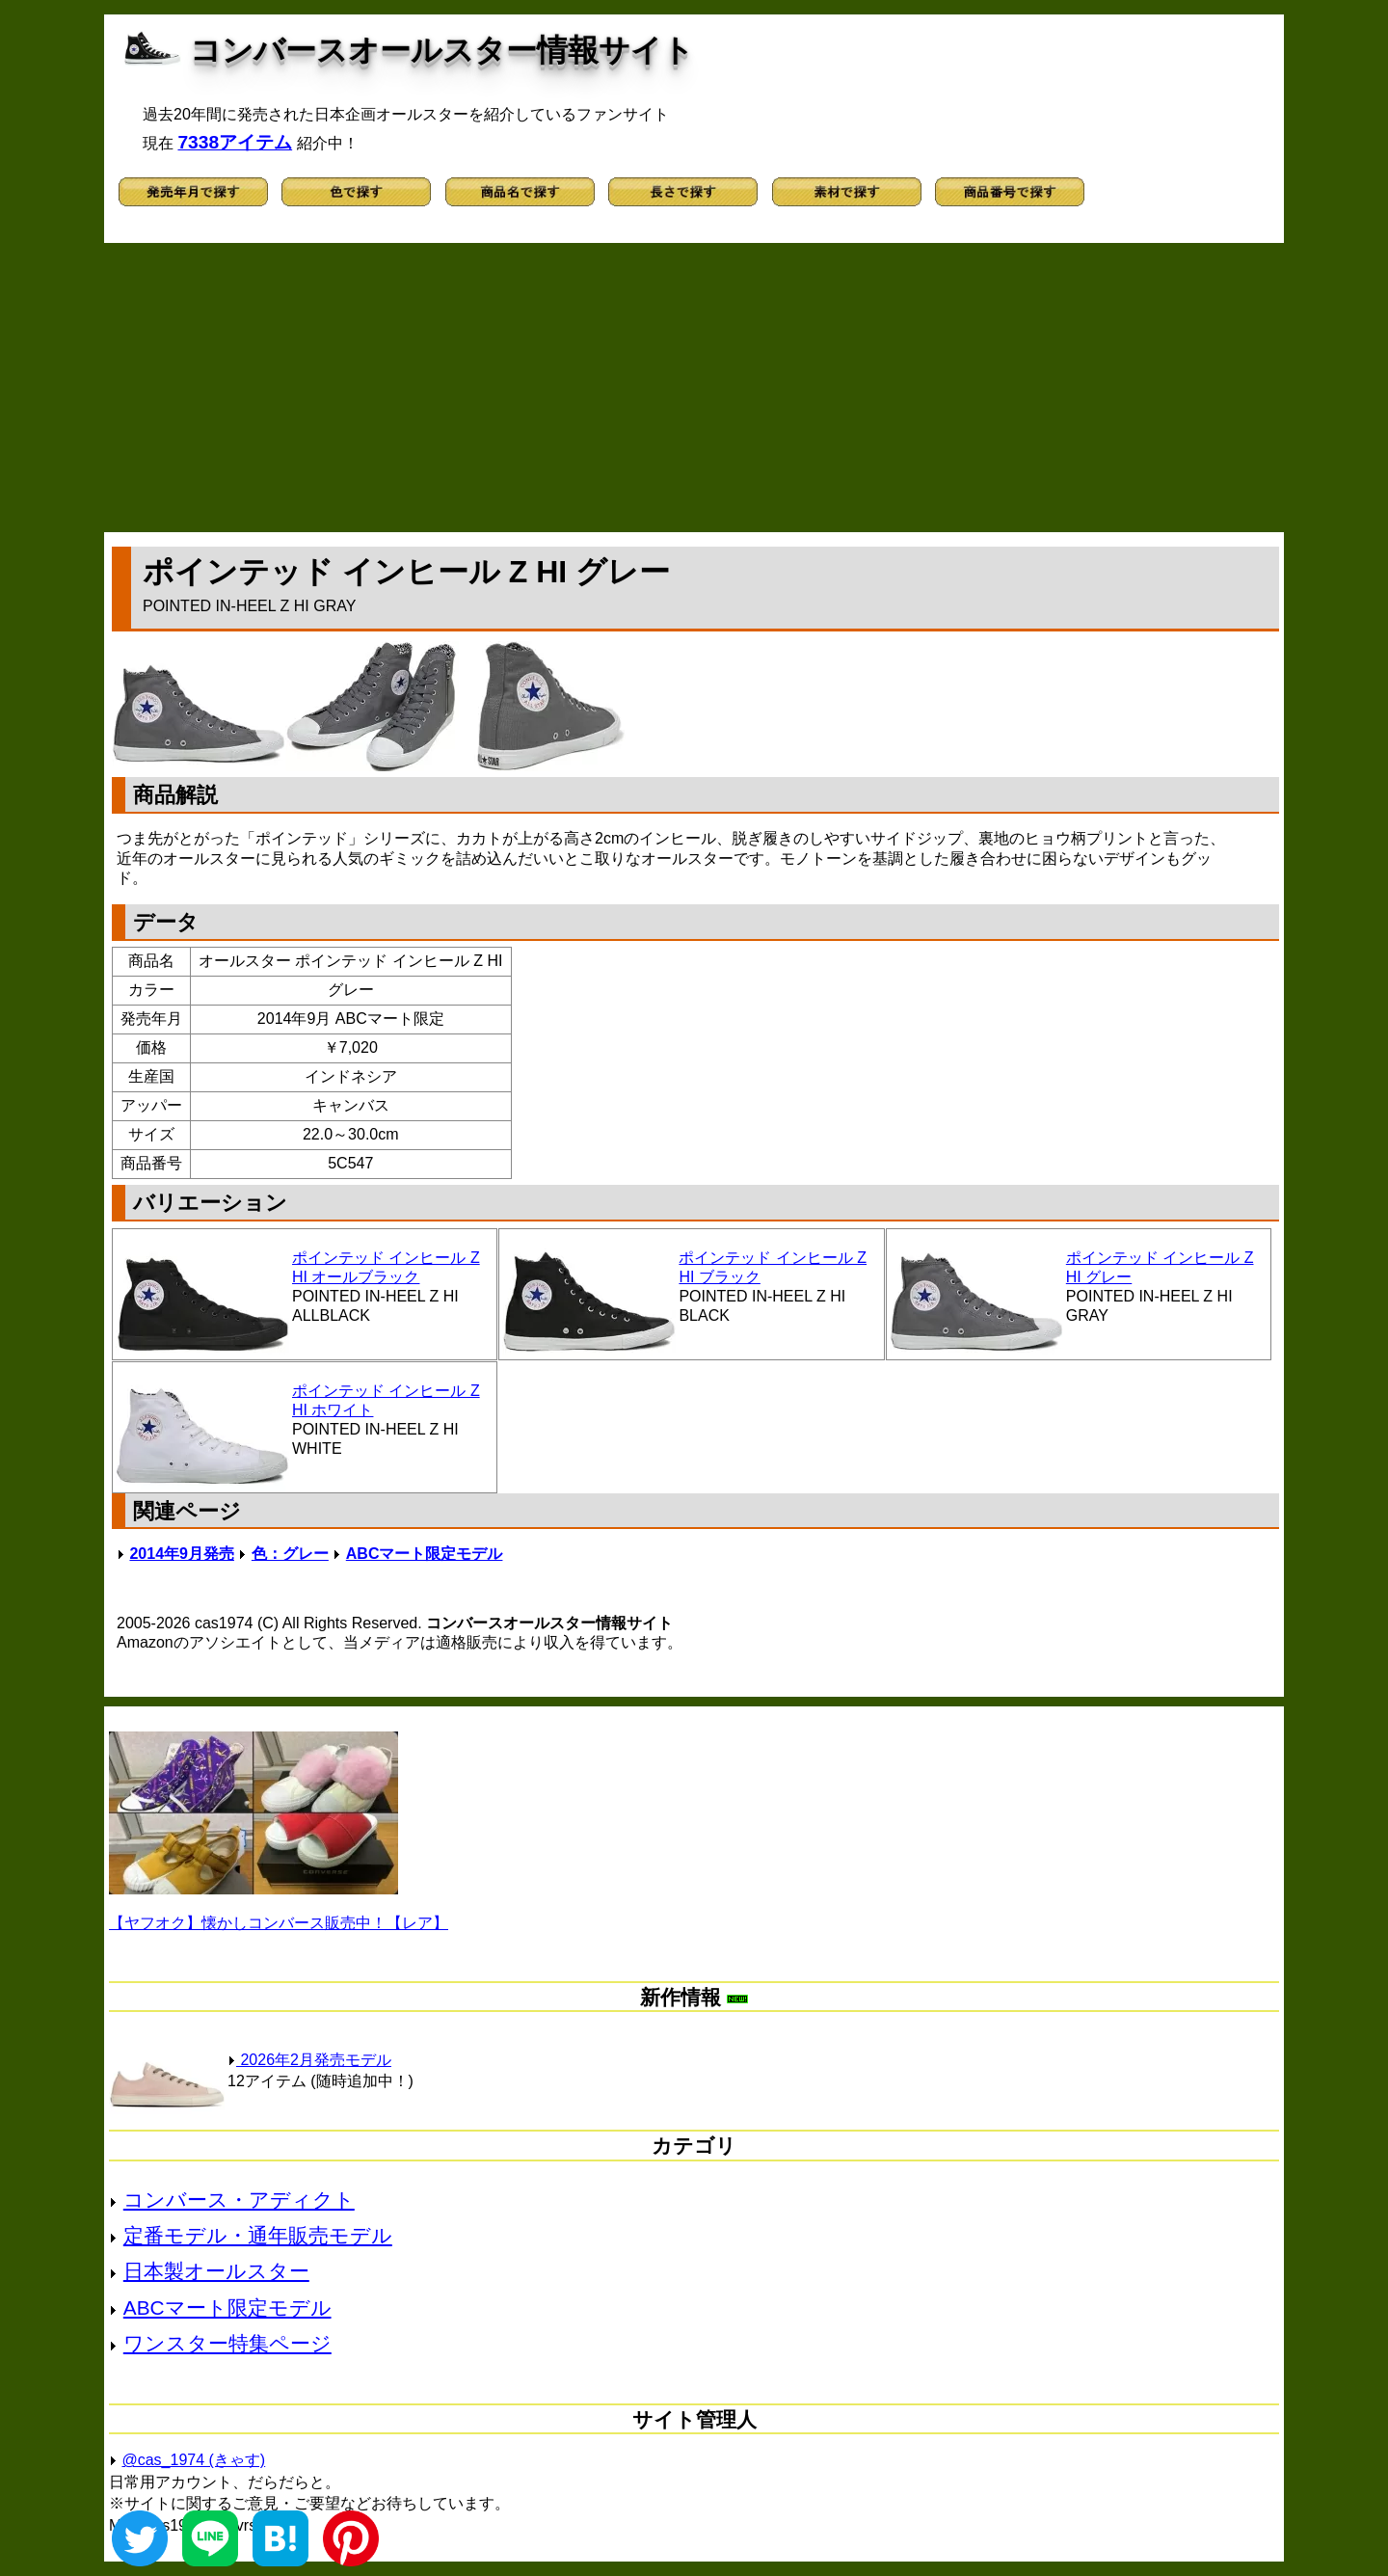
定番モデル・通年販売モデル (257, 2235)
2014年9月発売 (181, 1553)
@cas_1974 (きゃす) (193, 2460)
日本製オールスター (216, 2271)
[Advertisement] (694, 388)
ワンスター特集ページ (227, 2343)
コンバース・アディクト (239, 2199)
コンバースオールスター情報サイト (442, 50)
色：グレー (290, 1553)
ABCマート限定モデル (424, 1553)
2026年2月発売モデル (309, 2060)
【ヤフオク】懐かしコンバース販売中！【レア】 (278, 1923)
